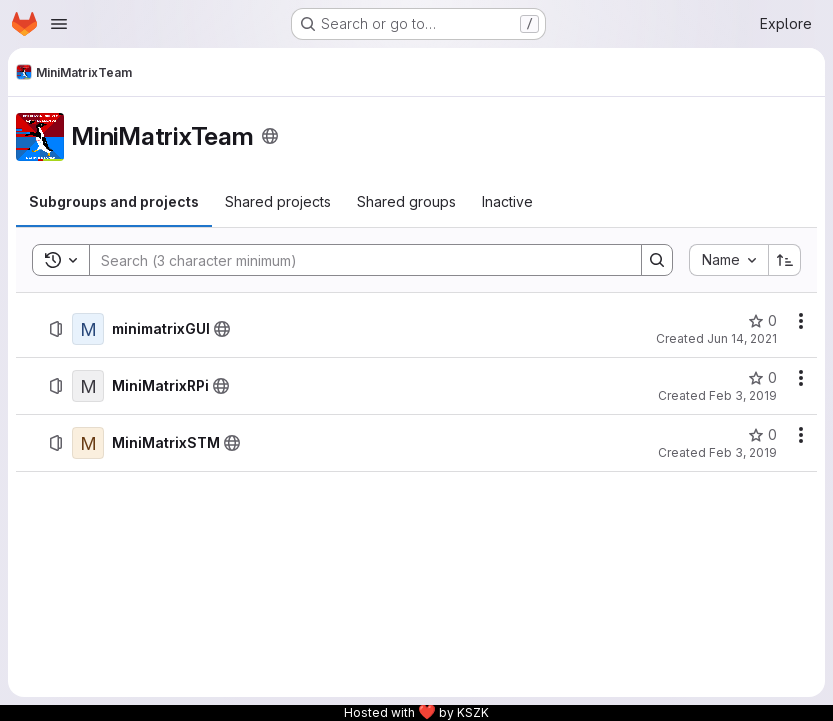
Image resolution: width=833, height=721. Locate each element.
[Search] (355, 260)
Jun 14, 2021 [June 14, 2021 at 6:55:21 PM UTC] (742, 338)
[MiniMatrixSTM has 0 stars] (762, 435)
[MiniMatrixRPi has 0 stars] (762, 378)
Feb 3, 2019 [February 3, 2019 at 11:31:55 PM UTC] (743, 452)
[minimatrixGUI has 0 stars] (762, 321)
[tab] (114, 202)
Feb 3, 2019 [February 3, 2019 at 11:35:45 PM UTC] (743, 395)
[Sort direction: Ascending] (785, 260)
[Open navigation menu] (59, 24)
